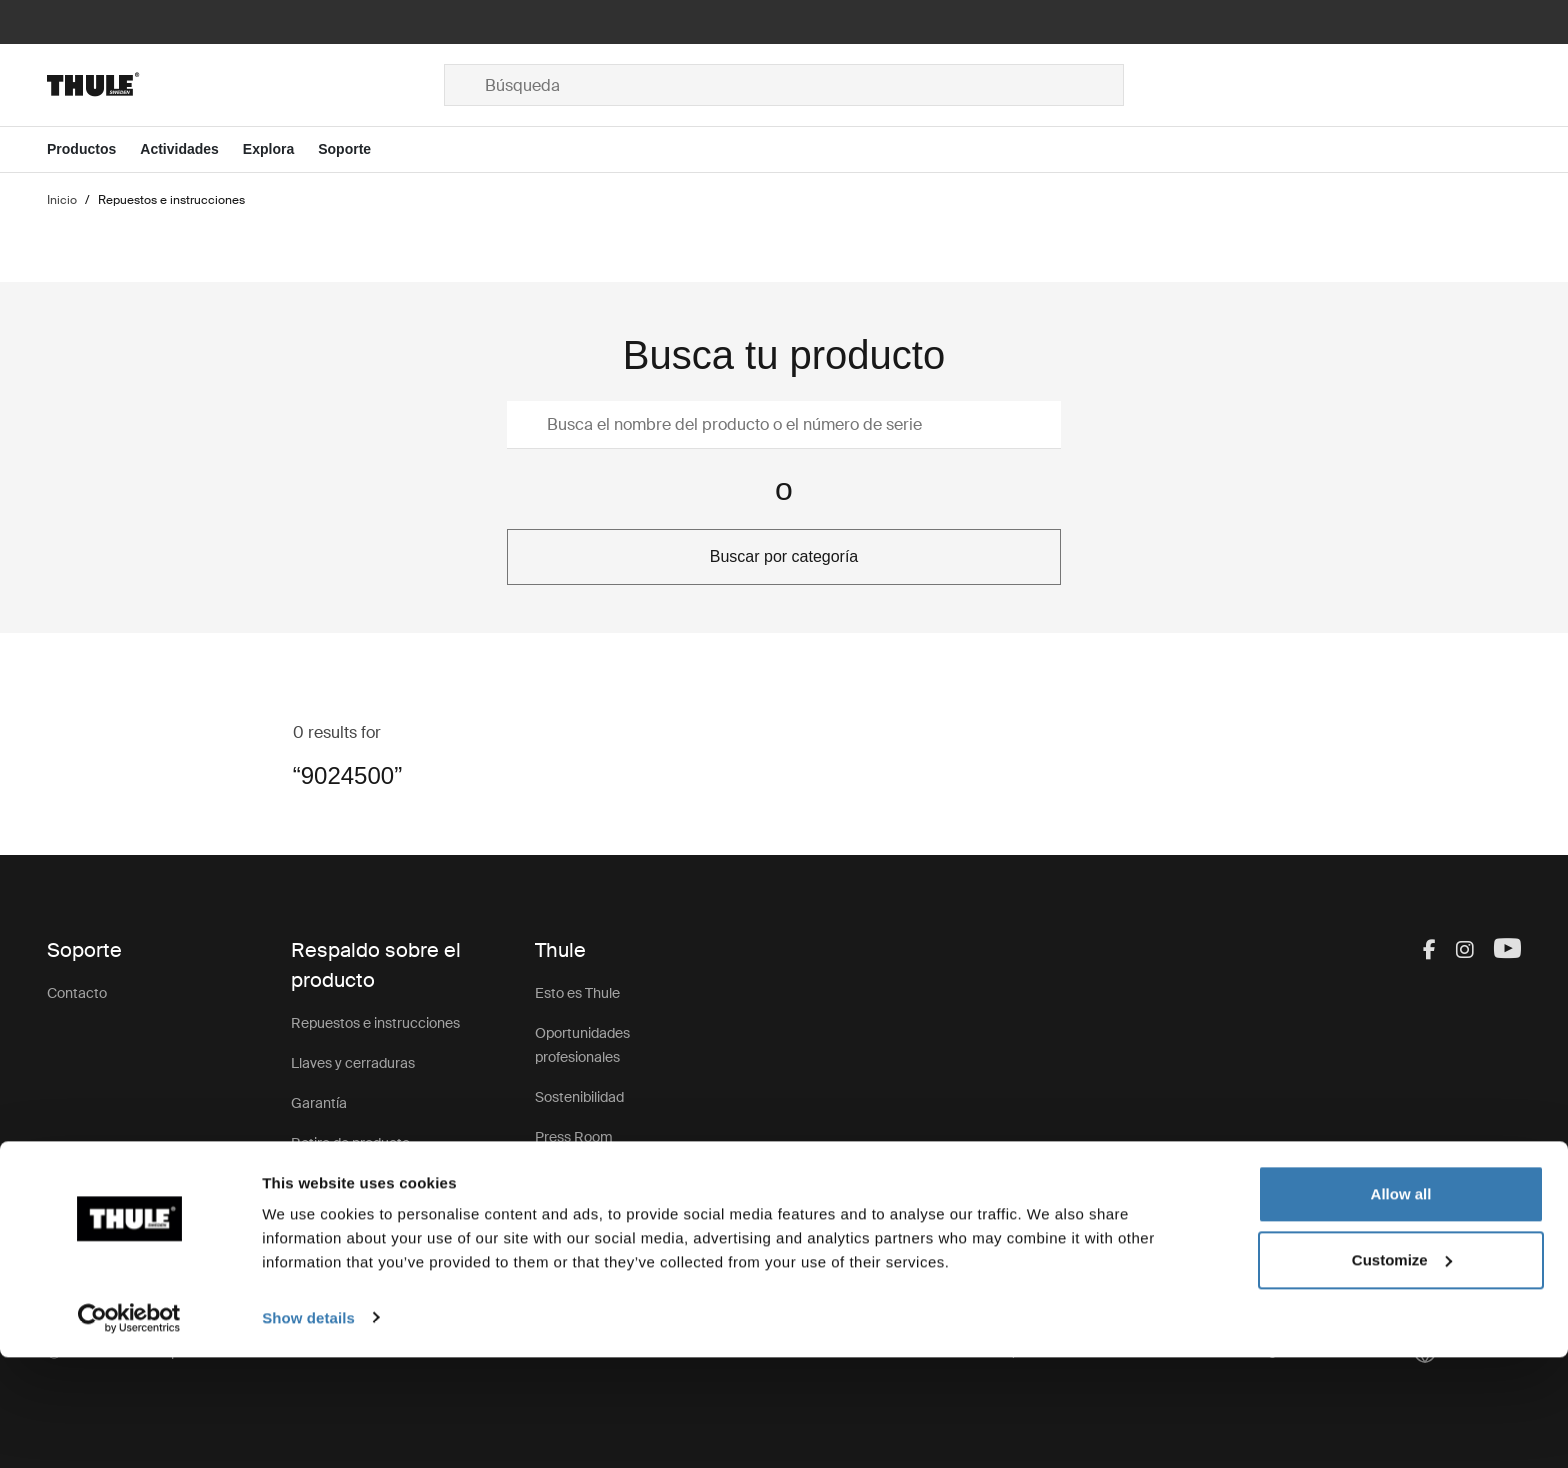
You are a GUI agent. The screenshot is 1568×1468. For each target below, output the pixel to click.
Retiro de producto (350, 1143)
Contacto (77, 993)
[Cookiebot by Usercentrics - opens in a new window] (129, 1429)
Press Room (574, 1137)
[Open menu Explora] (280, 149)
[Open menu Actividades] (191, 149)
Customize (1402, 1370)
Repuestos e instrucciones (375, 1023)
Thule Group (574, 1177)
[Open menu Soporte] (356, 149)
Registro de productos (361, 1183)
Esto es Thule (577, 993)
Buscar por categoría (784, 556)
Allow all (1401, 1305)
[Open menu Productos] (93, 149)
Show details (308, 1428)
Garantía (319, 1103)
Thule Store (571, 1217)
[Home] (245, 85)
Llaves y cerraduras (353, 1063)
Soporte (316, 1223)
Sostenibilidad (579, 1097)
